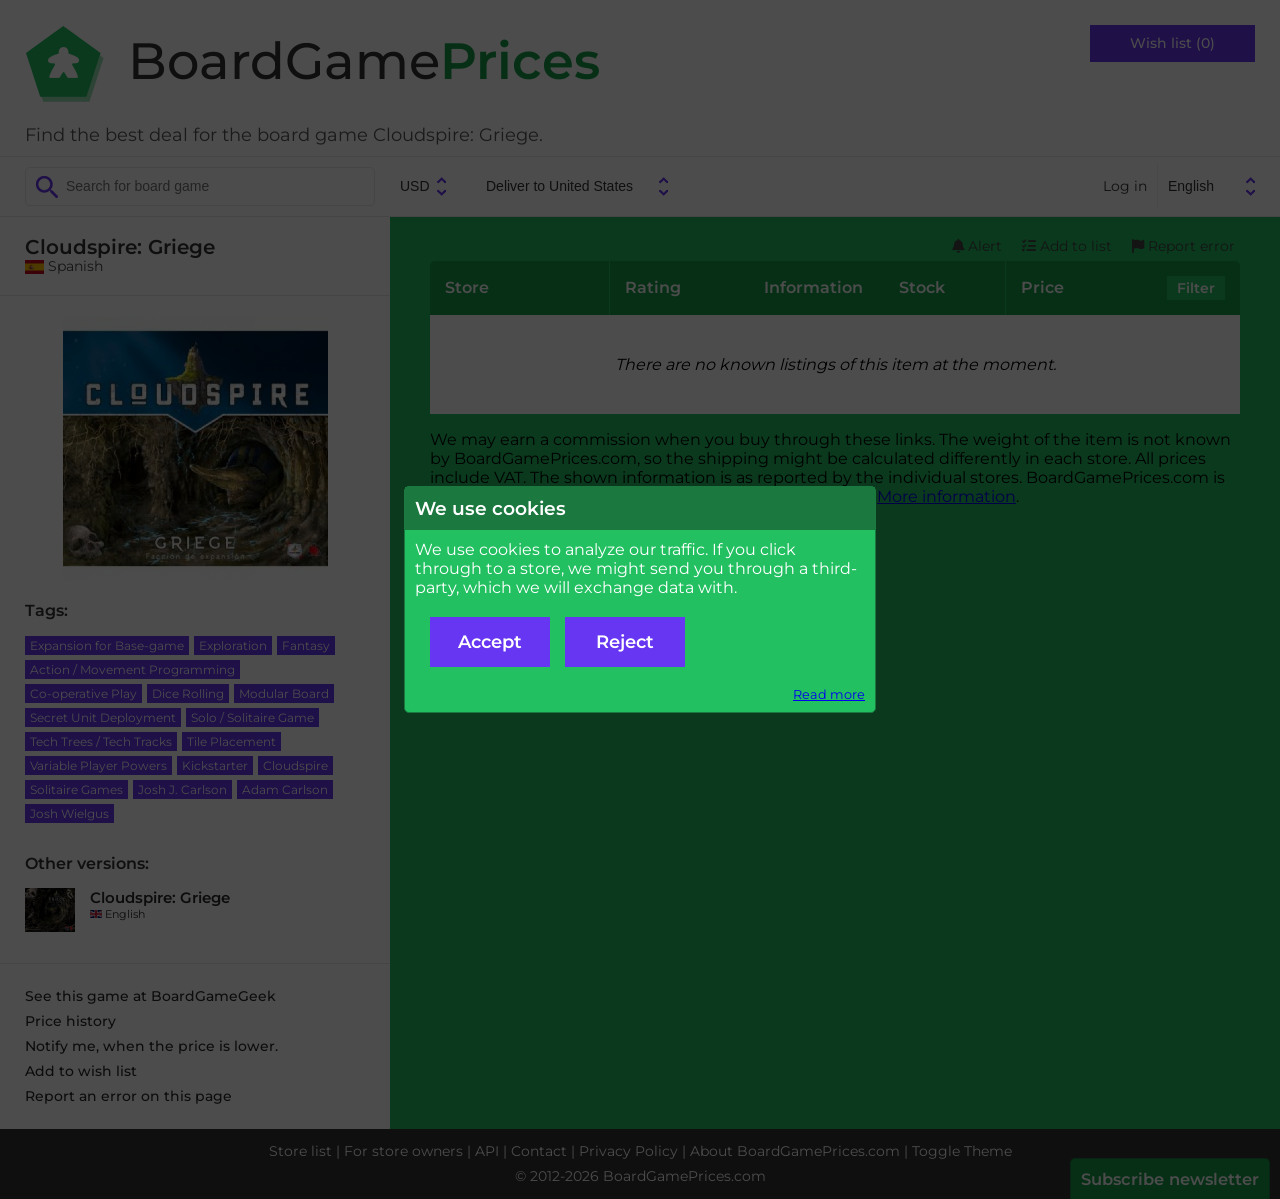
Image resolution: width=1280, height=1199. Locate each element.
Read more (829, 694)
